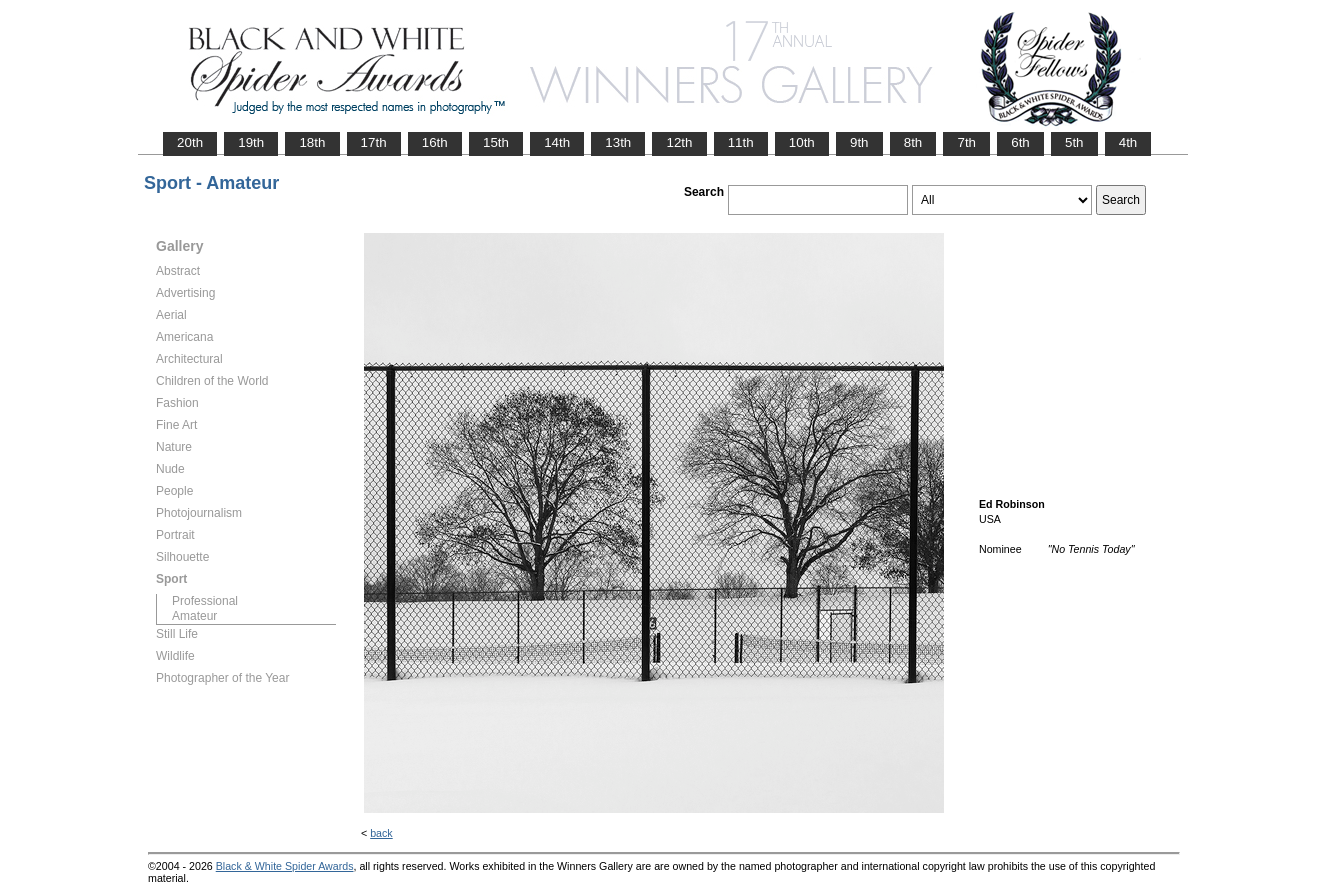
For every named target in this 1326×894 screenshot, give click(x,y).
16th (435, 142)
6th (1020, 142)
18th (312, 142)
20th (190, 142)
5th (1074, 142)
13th (618, 142)
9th (859, 142)
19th (251, 142)
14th (557, 142)
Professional (205, 601)
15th (496, 142)
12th (679, 142)
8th (913, 142)
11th (741, 142)
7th (966, 142)
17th (374, 142)
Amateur (194, 616)
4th (1128, 142)
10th (802, 142)
